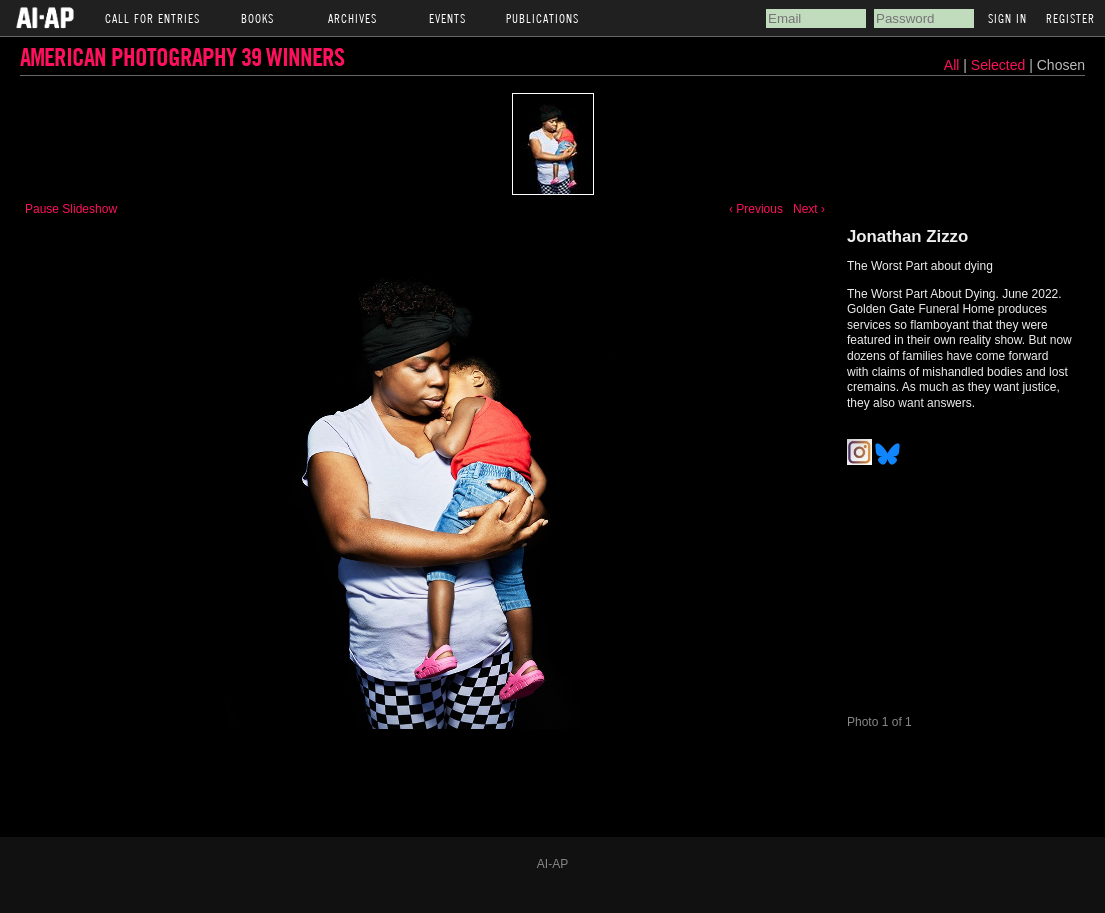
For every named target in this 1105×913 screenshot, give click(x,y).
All (952, 65)
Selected (1000, 65)
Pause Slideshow (71, 209)
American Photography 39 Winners (182, 56)
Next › (809, 209)
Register (1070, 18)
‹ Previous (756, 209)
